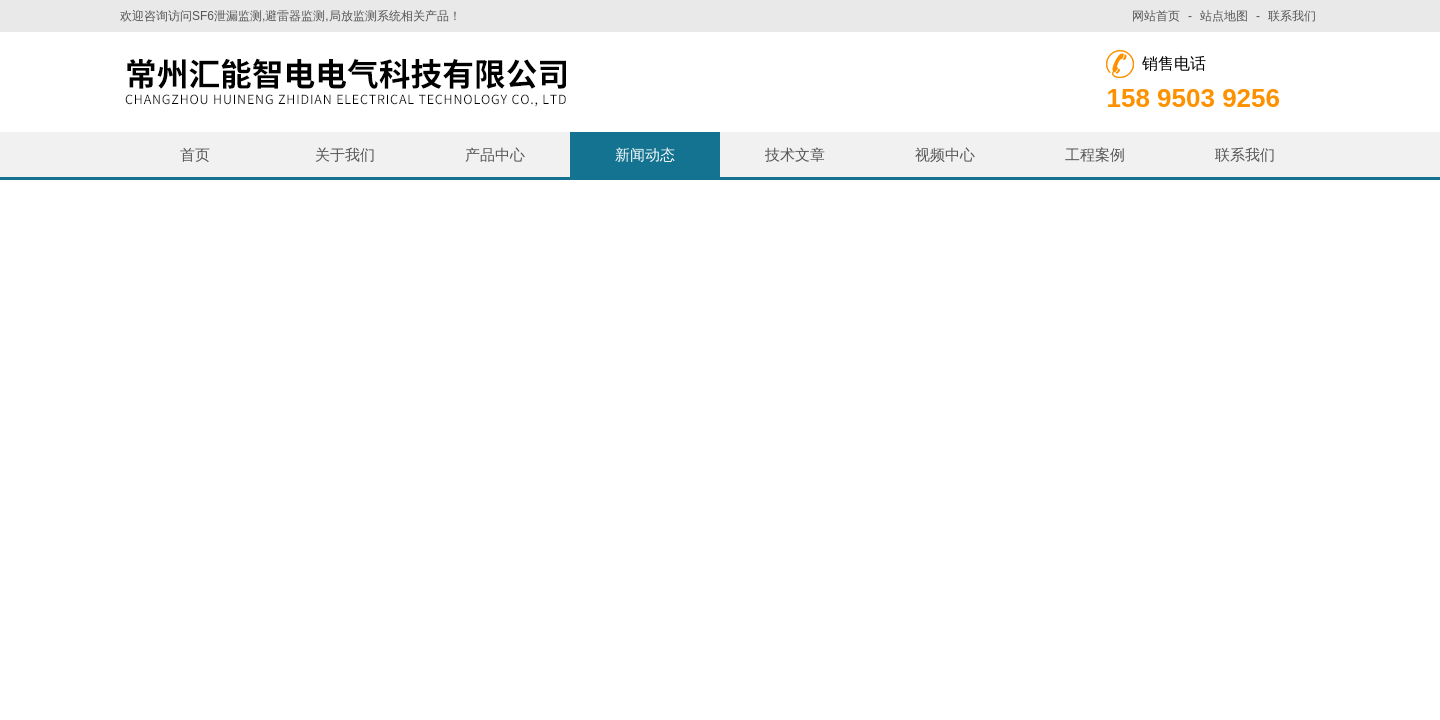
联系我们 (1292, 16)
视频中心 (945, 154)
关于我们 (345, 154)
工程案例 (1095, 154)
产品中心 (495, 154)
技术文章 (795, 154)
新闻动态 (645, 154)
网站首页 (1156, 16)
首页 (195, 154)
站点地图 (1224, 16)
